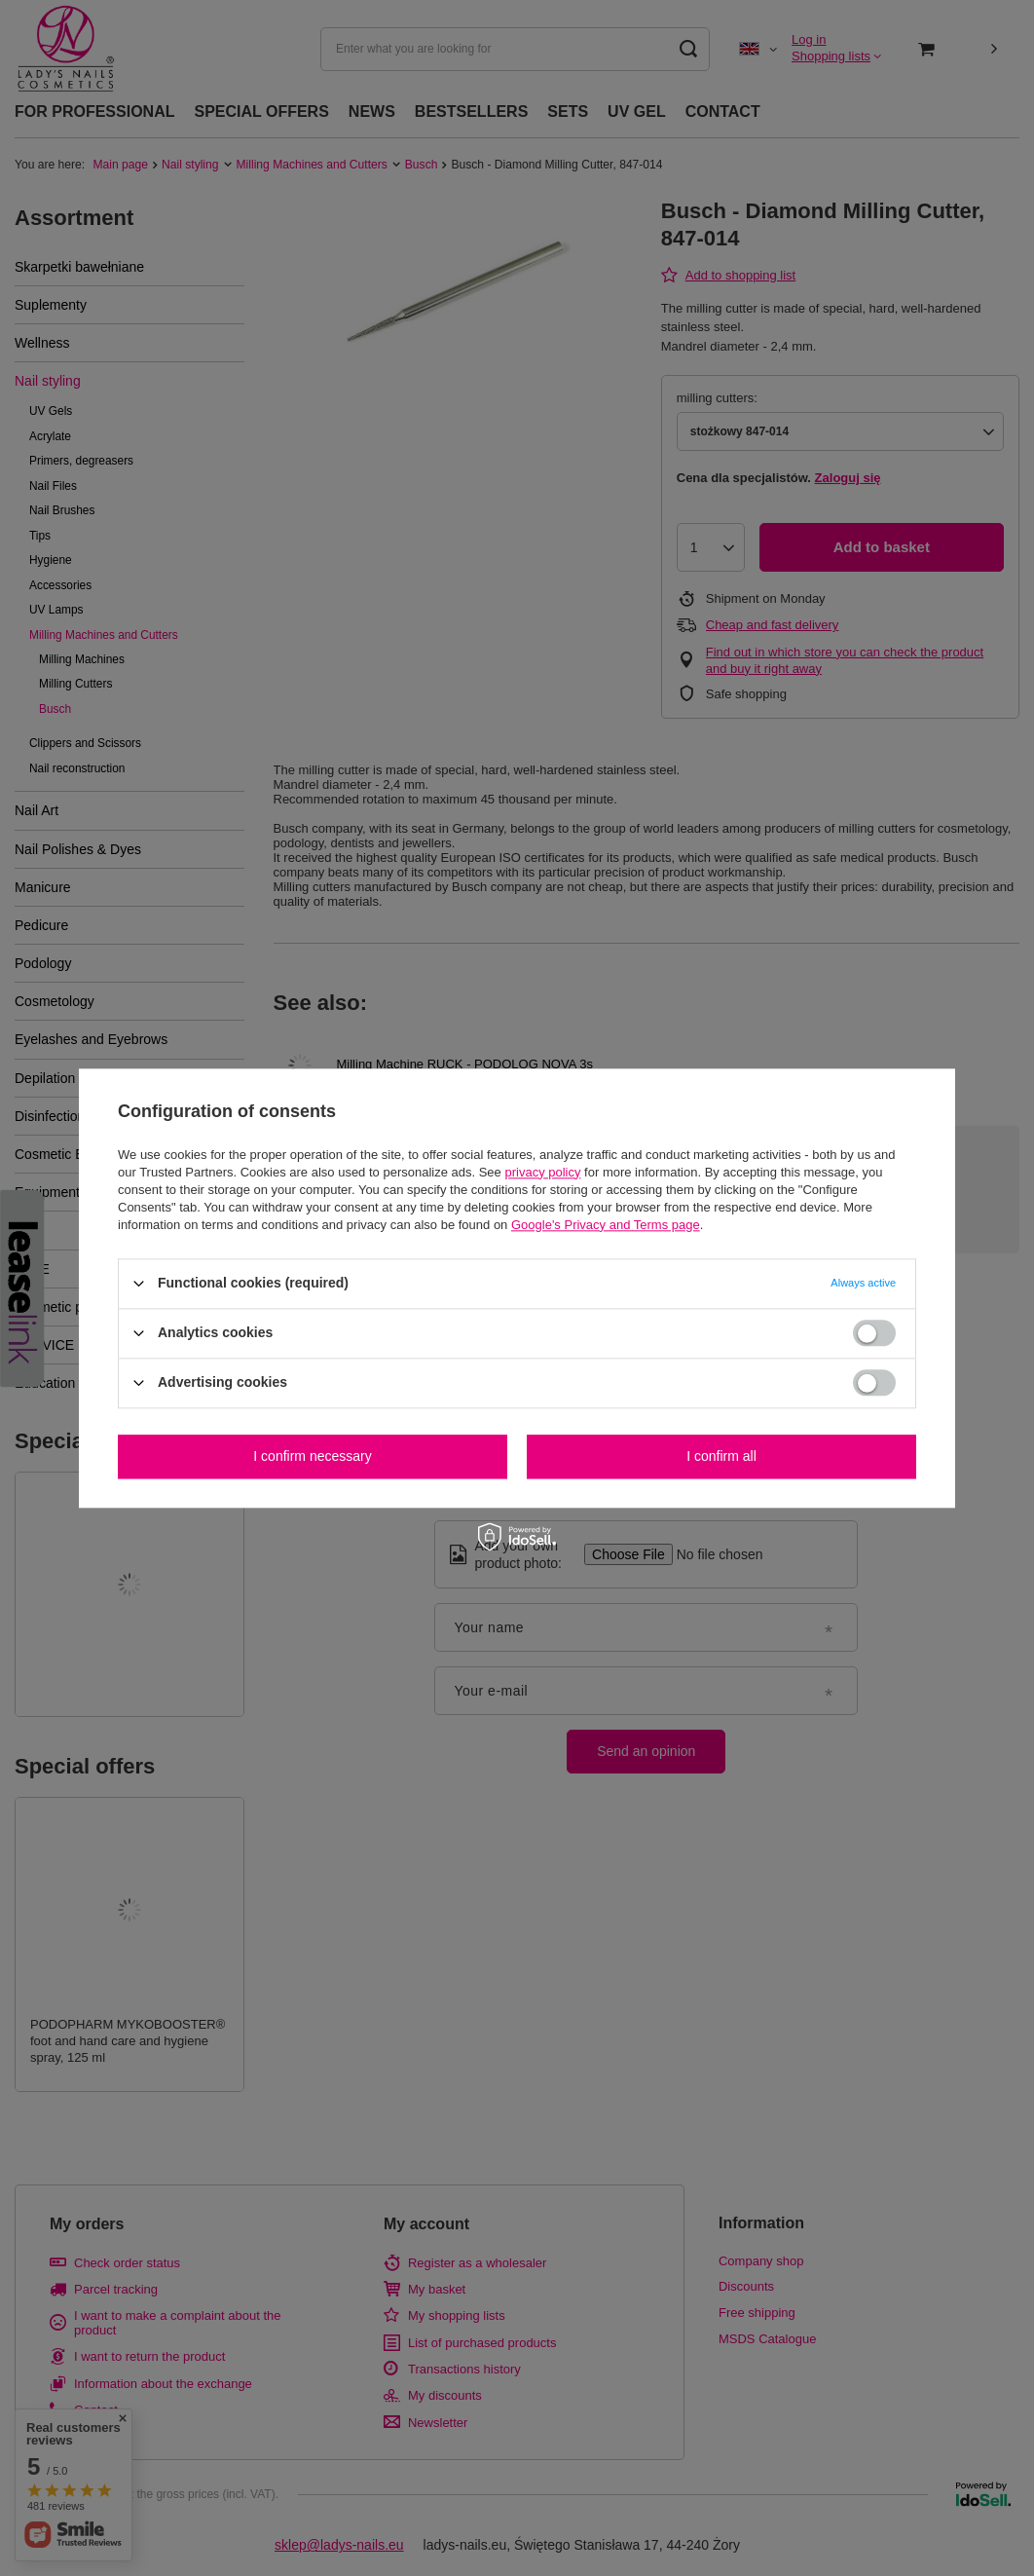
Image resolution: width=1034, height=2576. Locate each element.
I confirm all (721, 1456)
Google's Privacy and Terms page (605, 1224)
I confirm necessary (312, 1456)
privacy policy (542, 1172)
